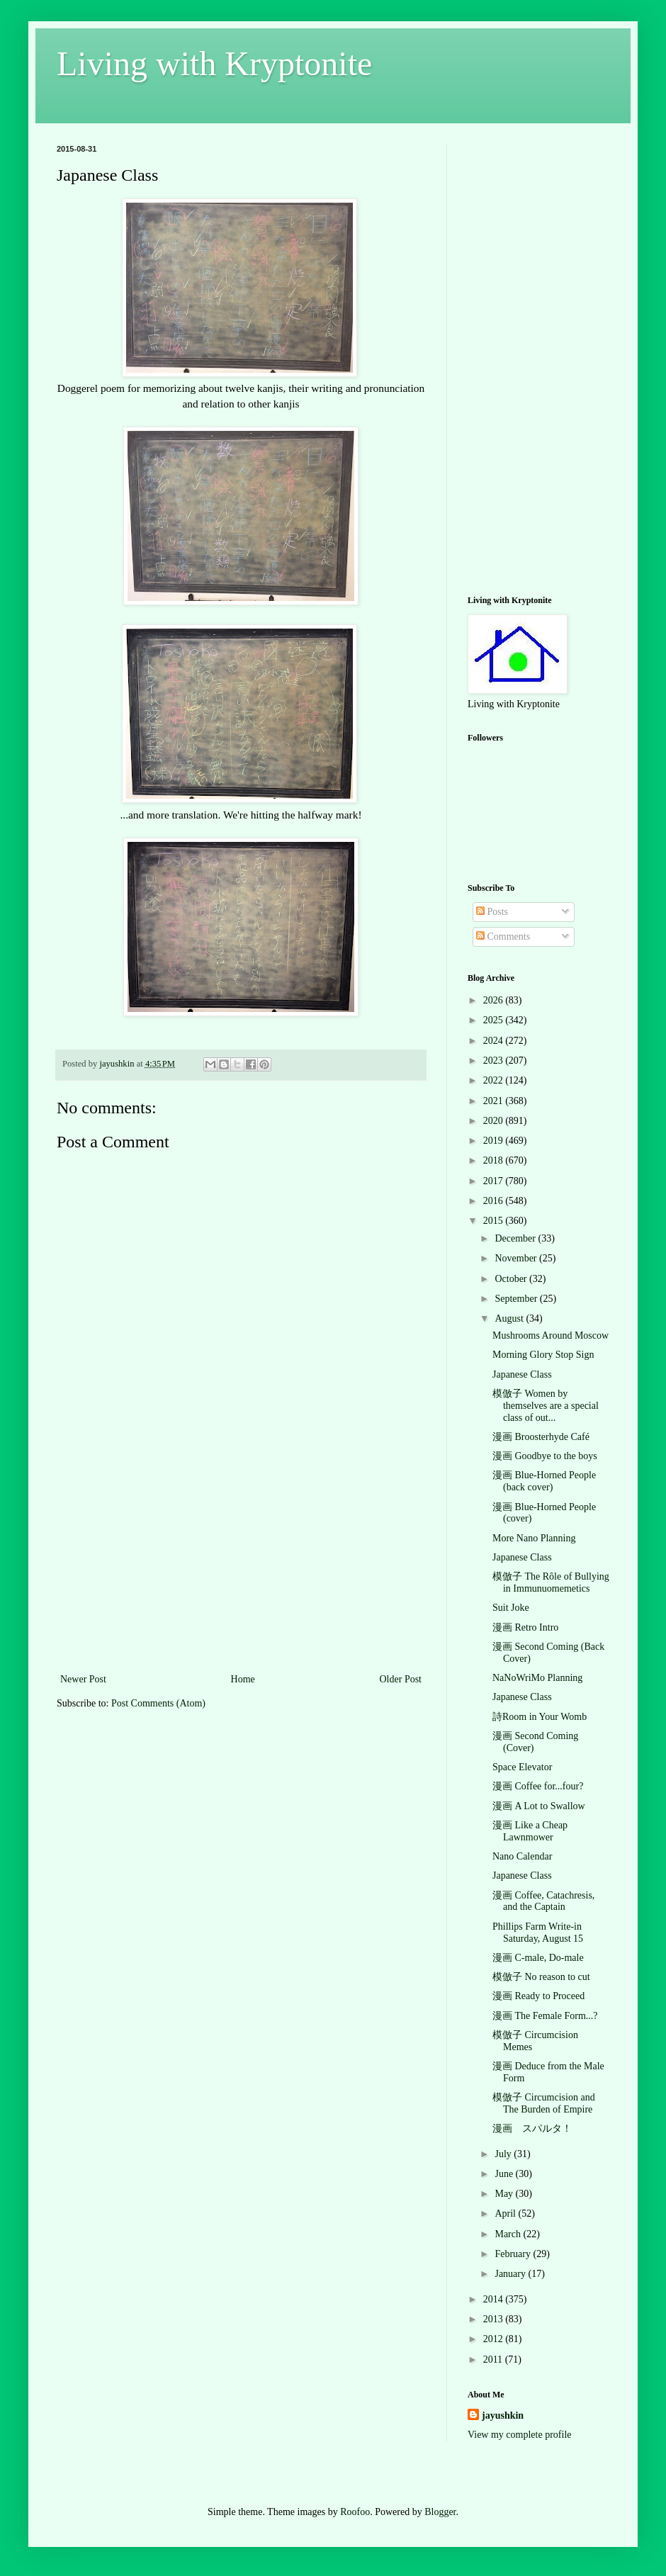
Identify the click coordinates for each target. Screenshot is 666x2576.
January (511, 2273)
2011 (494, 2359)
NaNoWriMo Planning (537, 1677)
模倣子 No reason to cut (541, 1977)
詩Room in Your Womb (539, 1716)
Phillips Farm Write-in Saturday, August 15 (537, 1932)
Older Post (401, 1679)
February (514, 2254)
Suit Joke (510, 1607)
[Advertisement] (241, 1564)
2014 (494, 2299)
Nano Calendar (522, 1856)
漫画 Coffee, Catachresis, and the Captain (543, 1901)
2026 (494, 1000)
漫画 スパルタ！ (532, 2128)
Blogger (440, 2512)
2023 (494, 1060)
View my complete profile (520, 2434)
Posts (492, 911)
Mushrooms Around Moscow (550, 1335)
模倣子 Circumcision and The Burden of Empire (543, 2103)
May (505, 2193)
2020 (494, 1120)
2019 (494, 1140)
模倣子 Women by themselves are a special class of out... (545, 1405)
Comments (503, 936)
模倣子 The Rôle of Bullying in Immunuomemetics (550, 1582)
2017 (494, 1181)
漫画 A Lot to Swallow (538, 1806)
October (512, 1278)
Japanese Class (522, 1374)
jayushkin (503, 2415)
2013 (494, 2319)
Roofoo (355, 2512)
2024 (494, 1040)
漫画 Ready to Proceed (538, 1996)
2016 (494, 1201)
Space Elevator (522, 1767)
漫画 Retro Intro (525, 1627)
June (505, 2174)
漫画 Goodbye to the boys (544, 1456)
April (506, 2213)
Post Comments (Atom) (158, 1703)
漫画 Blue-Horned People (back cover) (544, 1481)
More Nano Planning (533, 1538)
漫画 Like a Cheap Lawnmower (530, 1831)
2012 (494, 2339)
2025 (494, 1020)
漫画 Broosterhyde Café (540, 1437)
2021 (494, 1101)
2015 (494, 1220)
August (510, 1318)
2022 (494, 1080)
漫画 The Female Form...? (545, 2015)
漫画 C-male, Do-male (538, 1957)
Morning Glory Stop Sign (543, 1354)
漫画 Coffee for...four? (537, 1786)
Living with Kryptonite (214, 63)
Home (243, 1679)
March (509, 2234)
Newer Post (83, 1679)
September (517, 1298)
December (516, 1238)
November (517, 1258)
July (504, 2154)
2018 (494, 1160)
